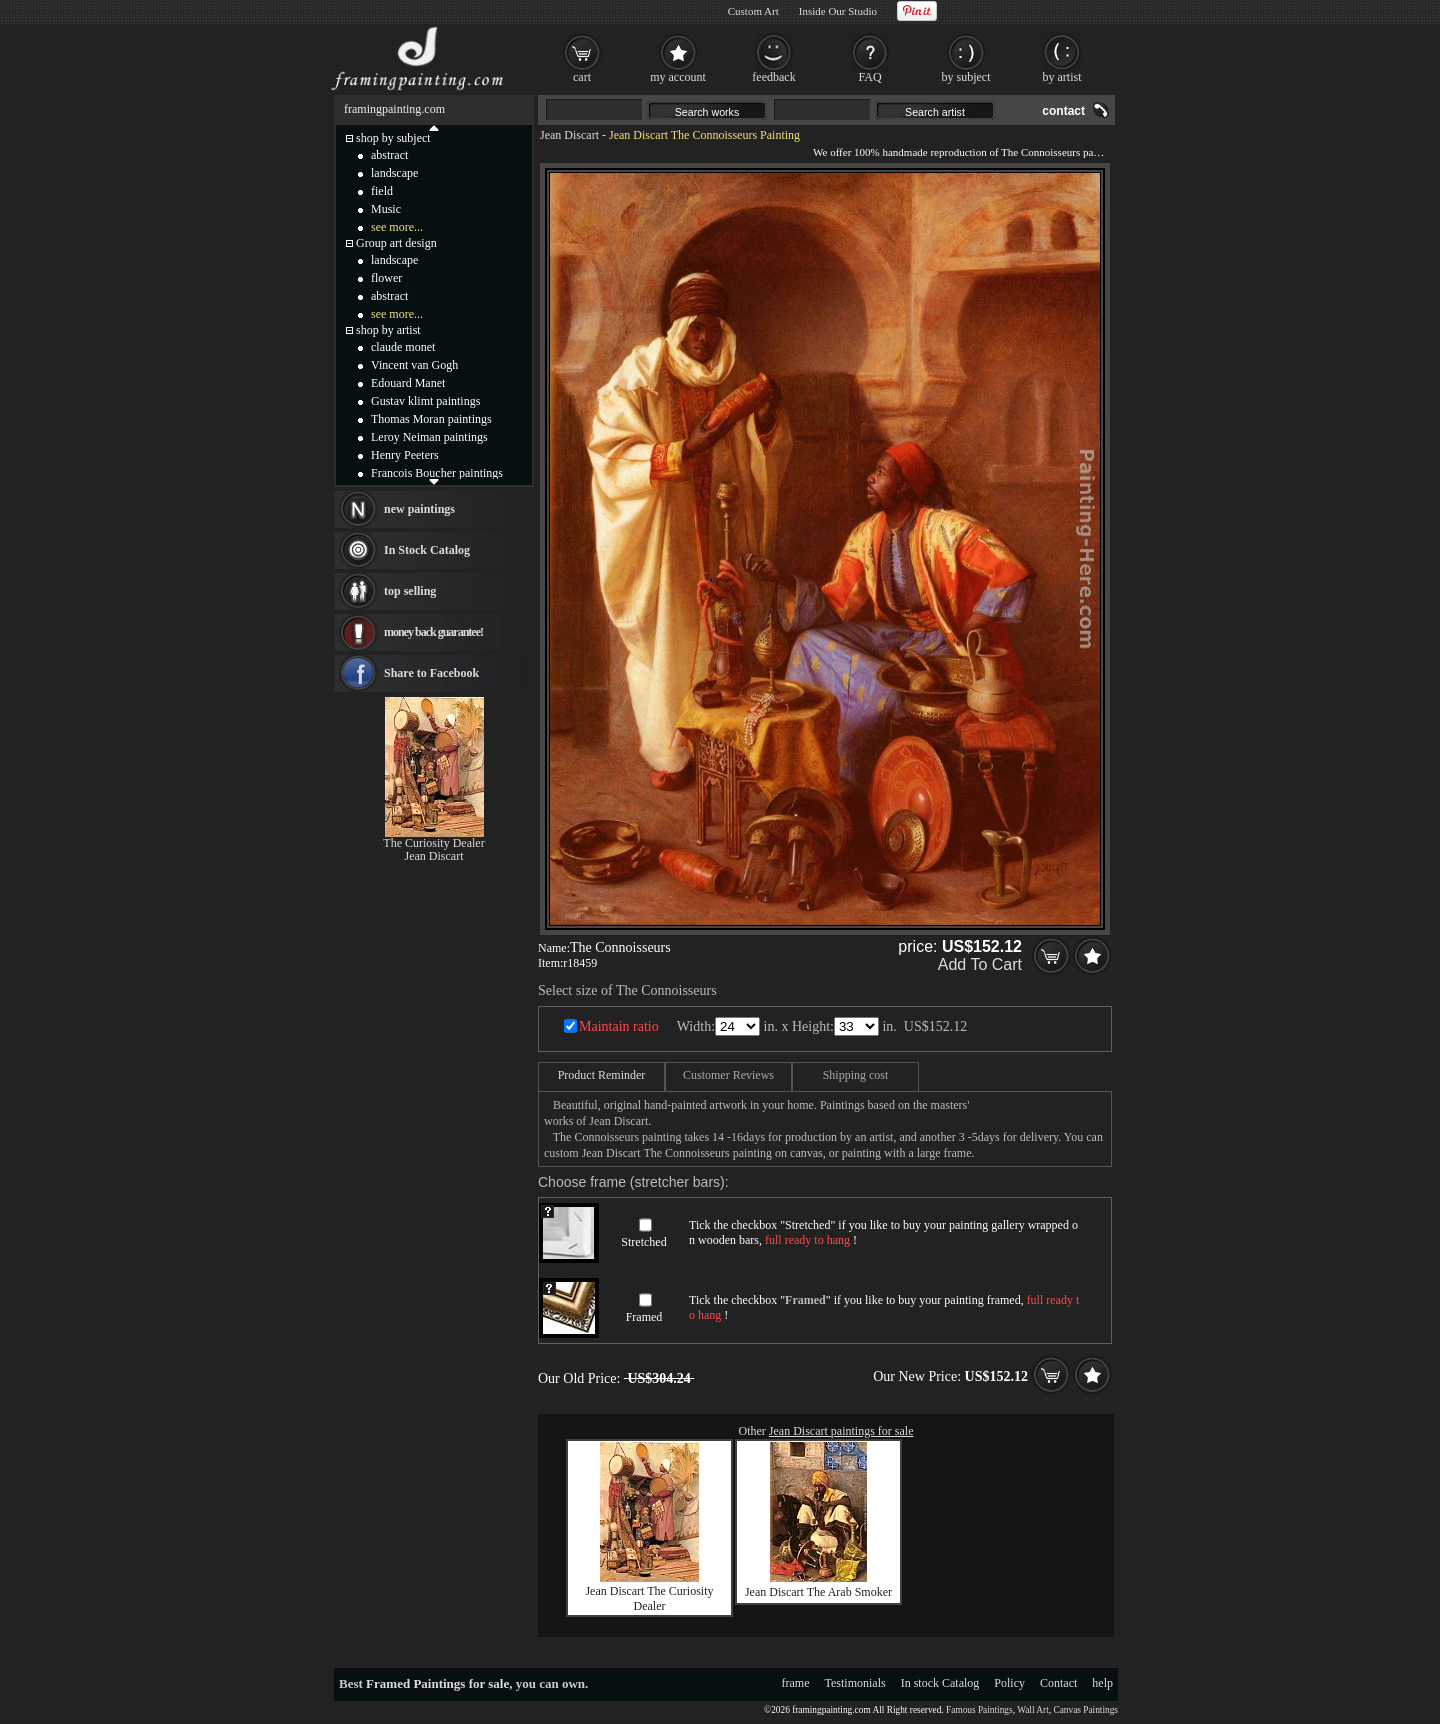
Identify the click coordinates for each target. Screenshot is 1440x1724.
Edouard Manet (408, 383)
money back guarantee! (433, 632)
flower (386, 278)
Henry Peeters (405, 455)
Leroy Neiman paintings (429, 437)
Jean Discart (569, 135)
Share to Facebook (431, 673)
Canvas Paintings (1085, 1710)
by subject (966, 77)
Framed (644, 1317)
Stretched (643, 1242)
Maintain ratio (619, 1026)
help (1102, 1683)
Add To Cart (980, 964)
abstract (389, 155)
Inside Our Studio (838, 11)
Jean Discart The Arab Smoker (818, 1592)
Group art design (396, 243)
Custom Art (753, 11)
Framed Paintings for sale (437, 1683)
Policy (1009, 1683)
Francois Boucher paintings (437, 473)
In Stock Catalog (427, 550)
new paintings (419, 509)
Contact (1058, 1683)
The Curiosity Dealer (433, 843)
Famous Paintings (979, 1710)
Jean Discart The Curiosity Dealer (649, 1598)
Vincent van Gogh (414, 365)
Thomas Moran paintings (431, 419)
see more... (397, 227)
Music (386, 209)
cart (582, 77)
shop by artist (388, 330)
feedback (773, 77)
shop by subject (393, 138)
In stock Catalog (940, 1683)
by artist (1062, 77)
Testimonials (855, 1683)
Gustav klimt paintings (425, 401)
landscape (394, 173)
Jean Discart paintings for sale (841, 1431)
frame (796, 1683)
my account (678, 77)
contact (1063, 111)
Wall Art (1033, 1710)
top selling (410, 591)
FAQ (869, 77)
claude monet (403, 347)
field (382, 191)
